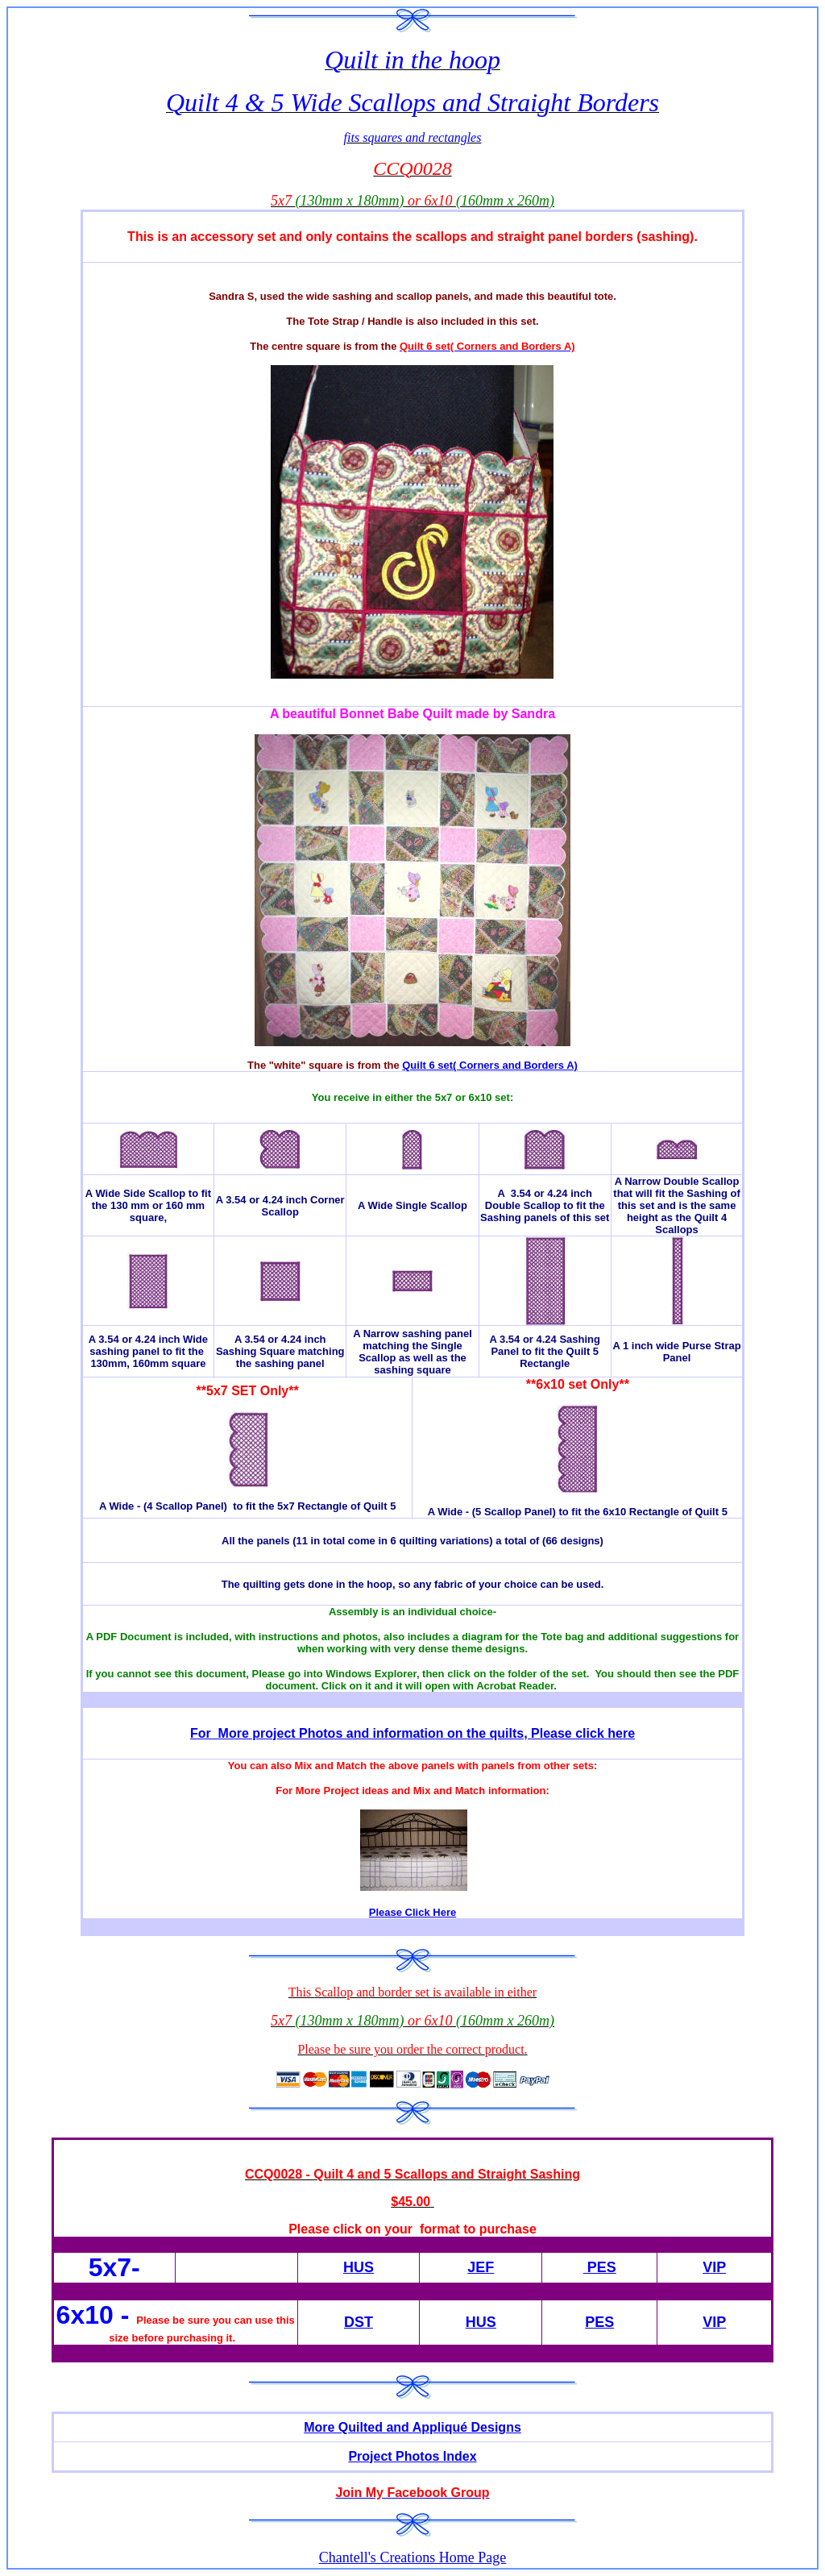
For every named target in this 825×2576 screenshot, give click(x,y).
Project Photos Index (412, 2456)
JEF (480, 2267)
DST (358, 2322)
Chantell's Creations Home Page (413, 2557)
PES (599, 2267)
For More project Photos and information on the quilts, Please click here (412, 1733)
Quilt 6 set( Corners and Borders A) (490, 1065)
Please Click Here (412, 1912)
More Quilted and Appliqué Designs (412, 2427)
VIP (714, 2267)
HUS (358, 2267)
